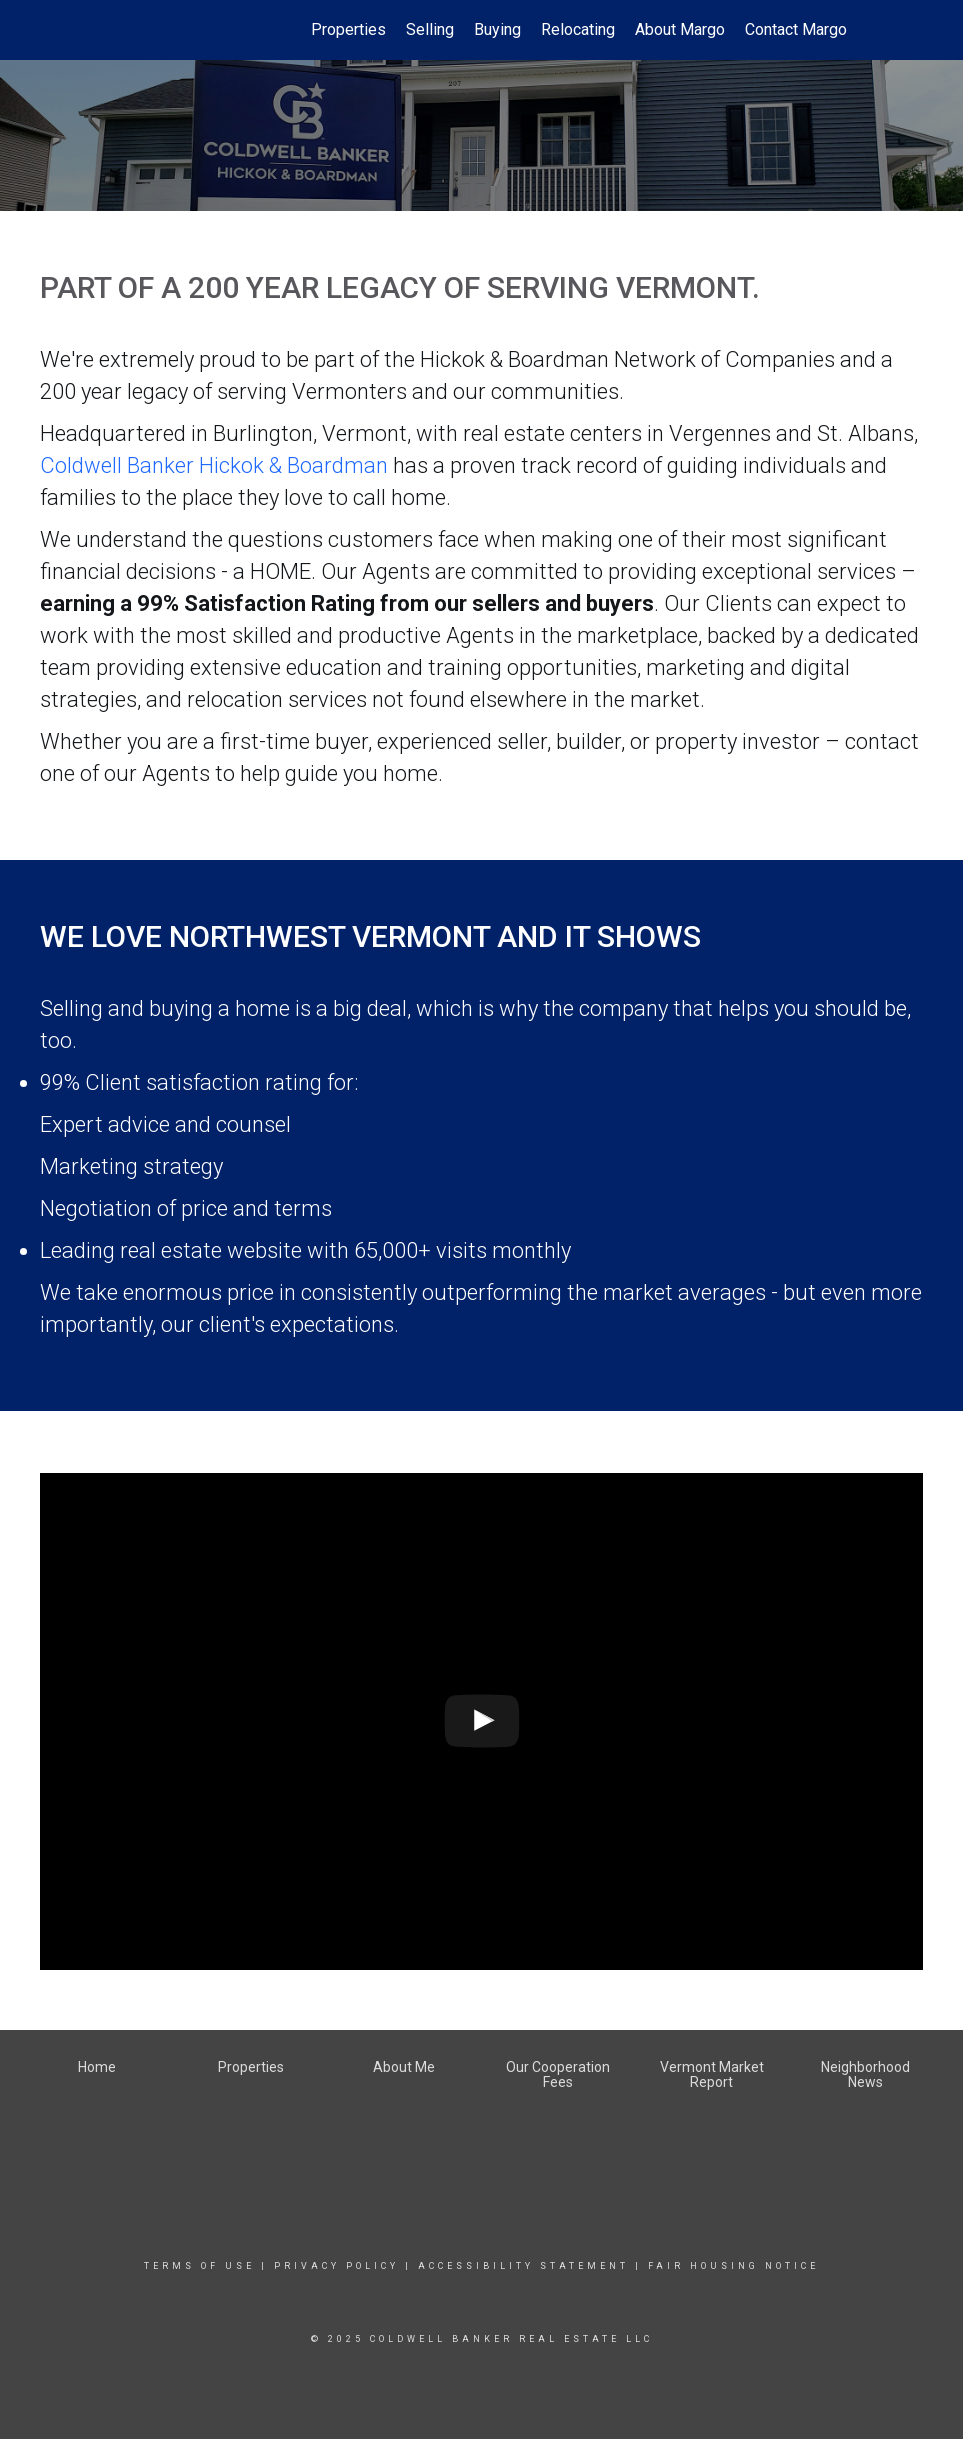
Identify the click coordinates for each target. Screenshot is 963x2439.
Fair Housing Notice (733, 2266)
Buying (497, 29)
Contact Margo (796, 29)
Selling (430, 29)
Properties (348, 29)
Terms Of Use (199, 2266)
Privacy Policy (336, 2266)
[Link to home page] (117, 30)
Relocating (578, 29)
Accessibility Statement (523, 2266)
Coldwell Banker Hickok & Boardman (214, 465)
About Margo (680, 29)
